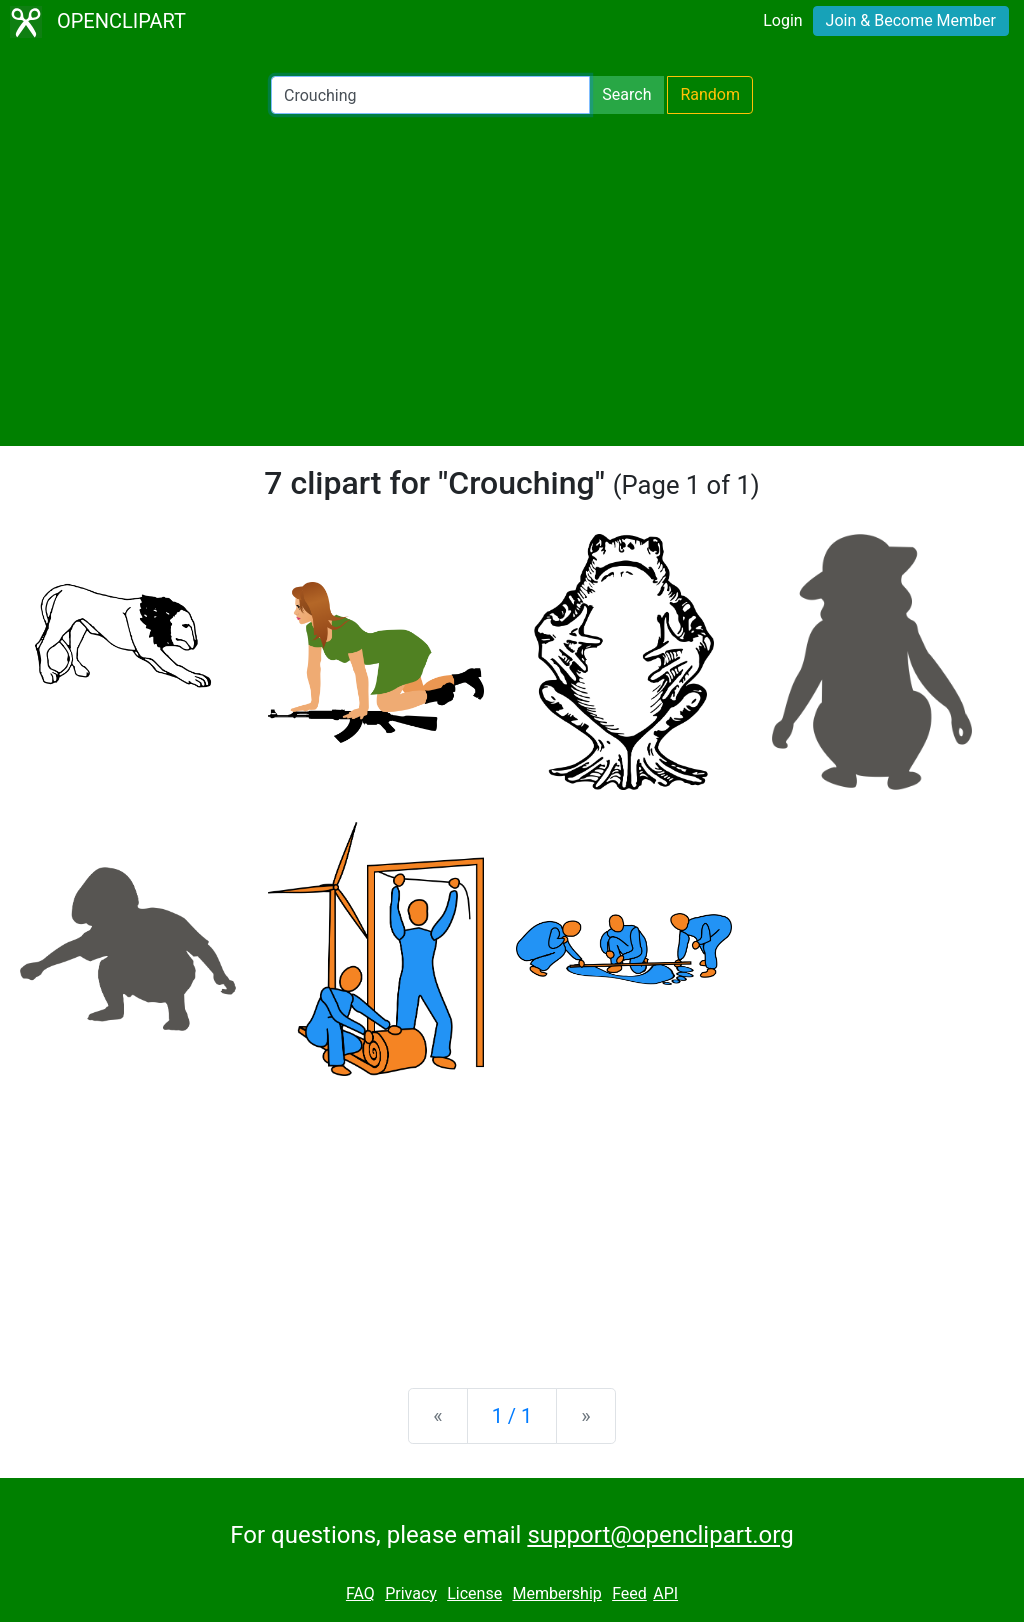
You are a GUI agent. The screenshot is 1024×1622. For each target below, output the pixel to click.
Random (710, 94)
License (474, 1593)
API (665, 1593)
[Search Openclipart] (430, 95)
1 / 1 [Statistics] (512, 1416)
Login (782, 20)
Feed (629, 1593)
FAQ (360, 1593)
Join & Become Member (911, 20)
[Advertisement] (512, 280)
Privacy (411, 1593)
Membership (556, 1593)
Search (626, 94)
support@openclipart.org (660, 1535)
